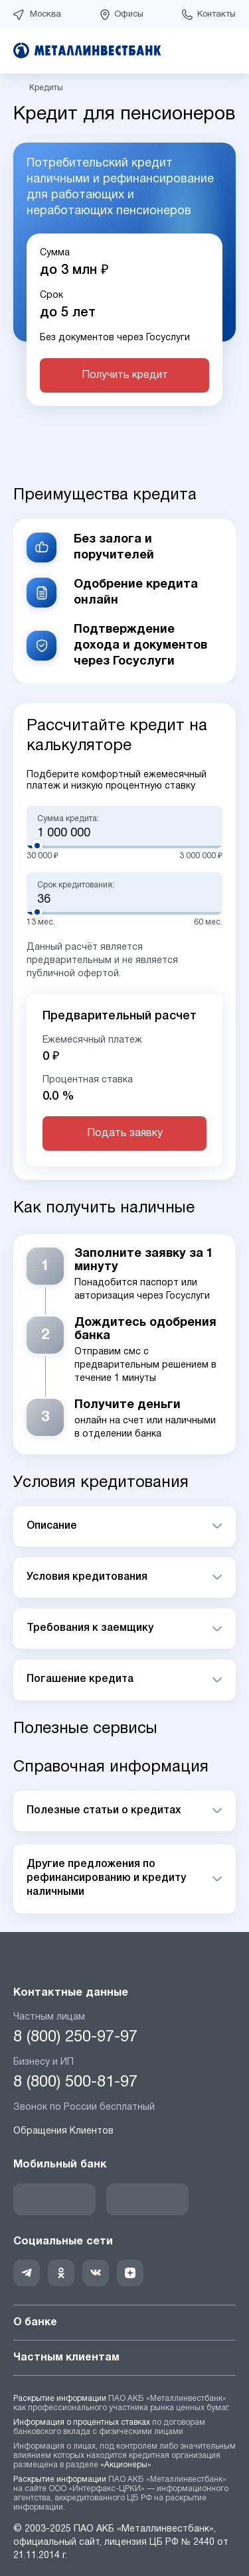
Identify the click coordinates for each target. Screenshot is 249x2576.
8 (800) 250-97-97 (75, 2037)
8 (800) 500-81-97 (75, 2082)
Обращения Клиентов (63, 2131)
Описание (52, 1526)
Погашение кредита (80, 1679)
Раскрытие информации (59, 2398)
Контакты (216, 15)
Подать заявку (125, 1133)
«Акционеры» (125, 2465)
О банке (124, 2323)
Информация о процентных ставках (81, 2422)
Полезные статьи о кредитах (104, 1810)
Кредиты (46, 88)
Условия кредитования (87, 1577)
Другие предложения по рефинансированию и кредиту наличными (106, 1879)
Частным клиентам (124, 2358)
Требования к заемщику (90, 1628)
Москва (45, 15)
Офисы (128, 15)
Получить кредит (125, 375)
